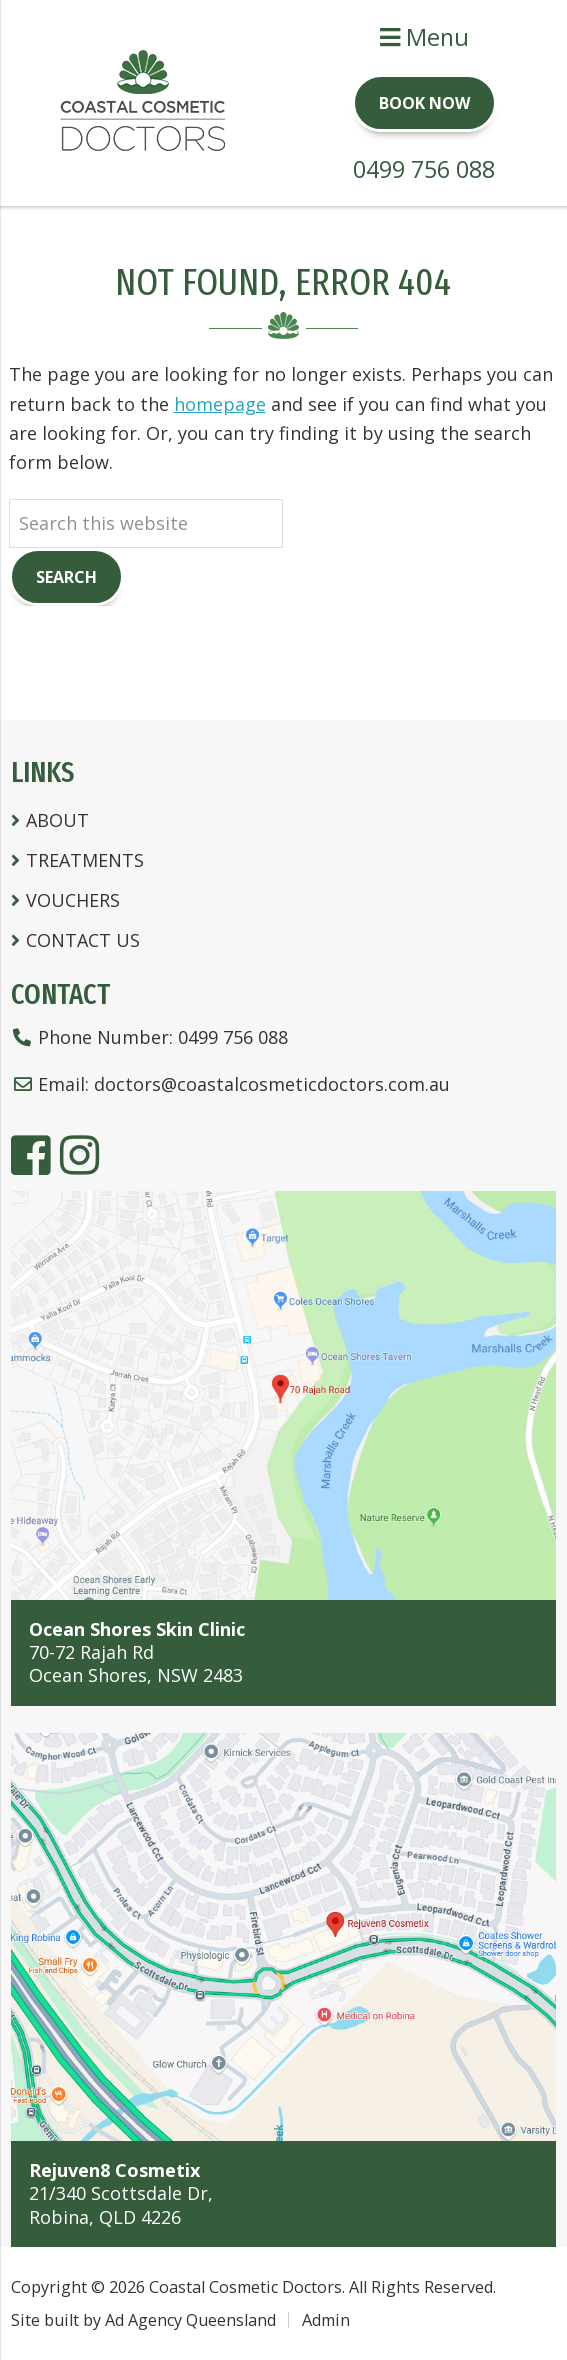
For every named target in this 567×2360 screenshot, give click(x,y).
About (57, 820)
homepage (220, 404)
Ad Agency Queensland (190, 2320)
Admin (326, 2320)
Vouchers (73, 900)
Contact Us (83, 940)
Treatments (85, 860)
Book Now (424, 103)
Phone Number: (149, 1037)
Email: (230, 1084)
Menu (424, 37)
